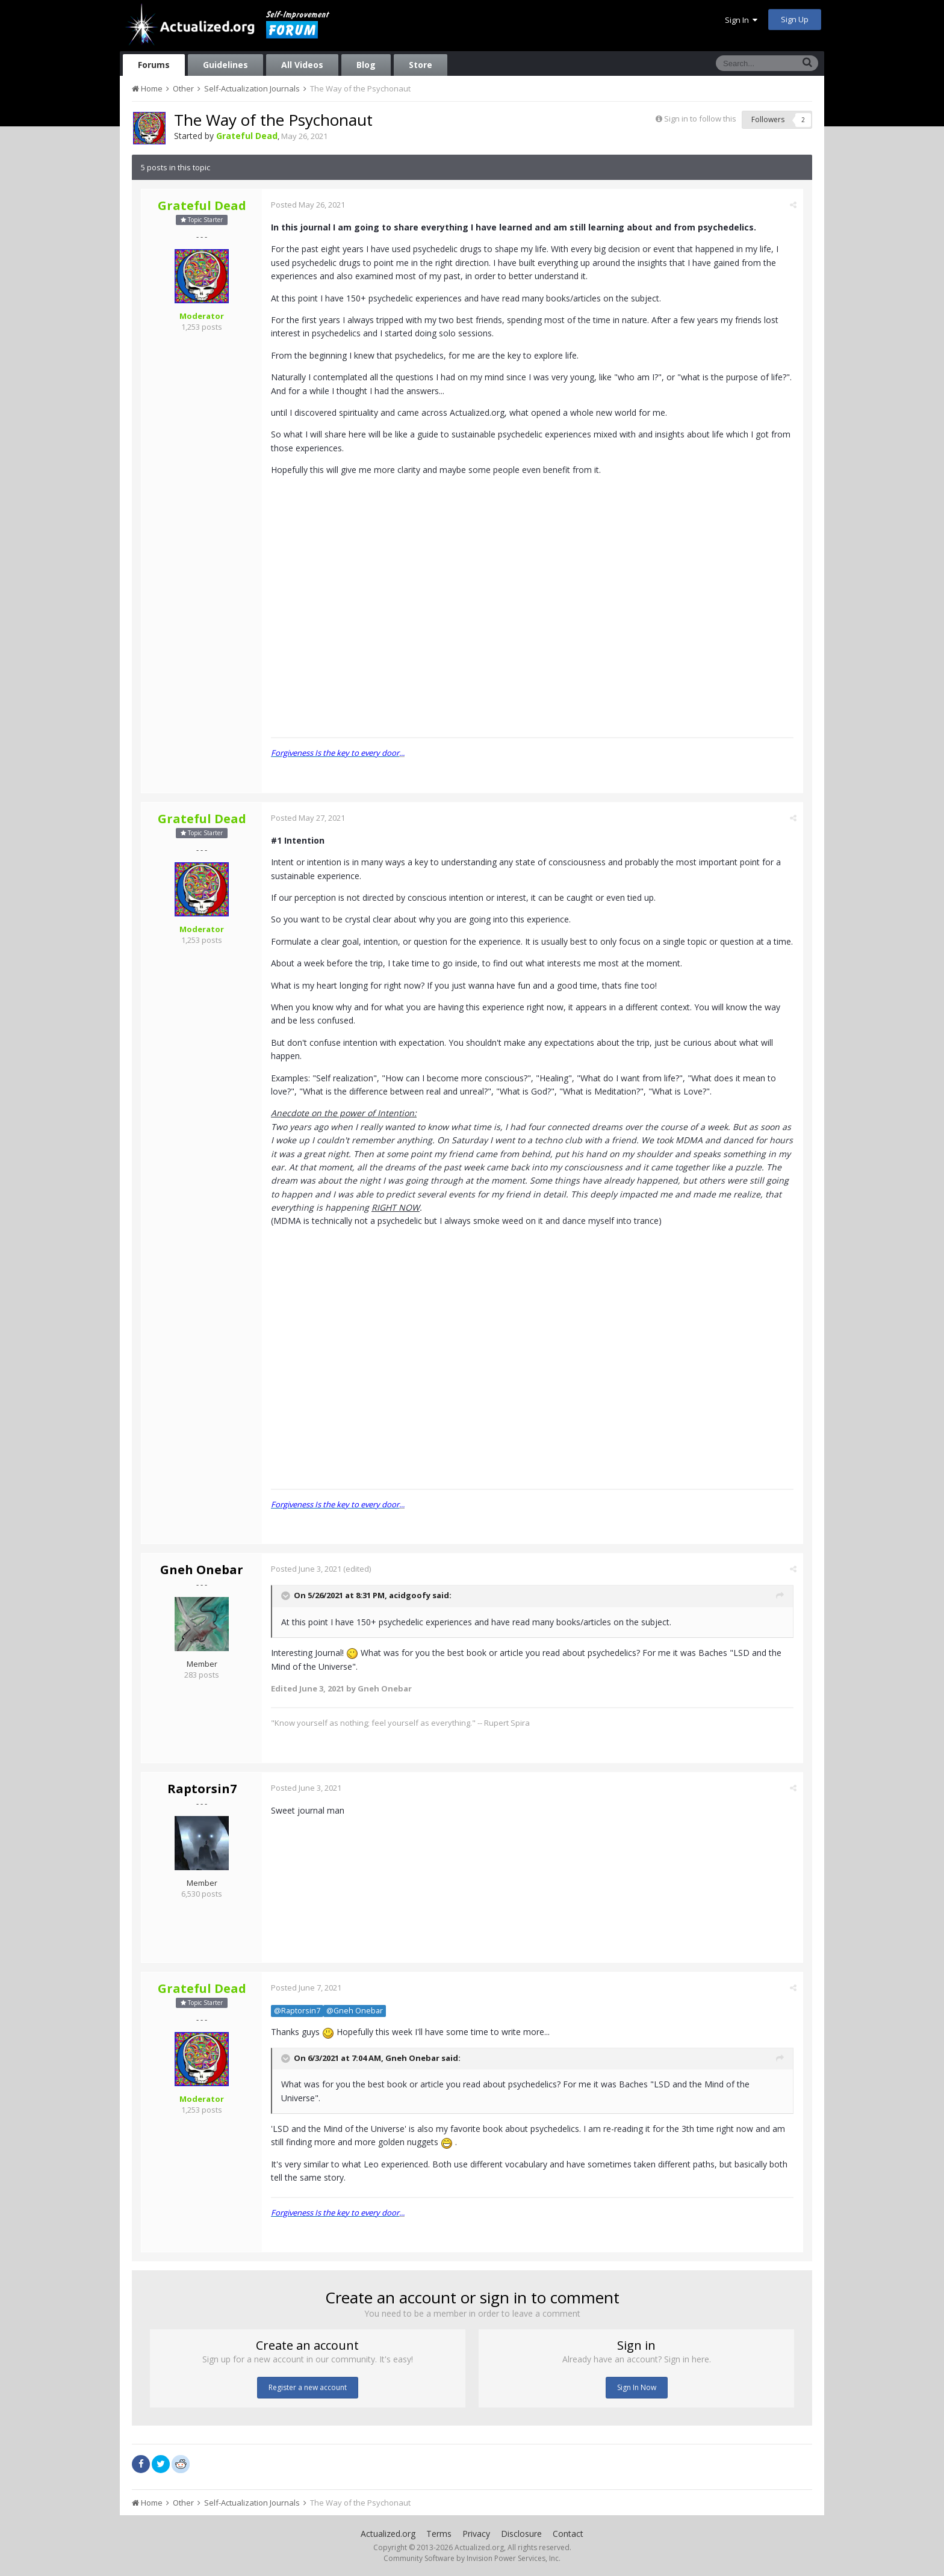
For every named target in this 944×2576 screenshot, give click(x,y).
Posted (308, 204)
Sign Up (795, 19)
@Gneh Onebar (354, 2011)
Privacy (476, 2533)
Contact (568, 2533)
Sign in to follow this (700, 118)
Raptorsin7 (202, 1789)
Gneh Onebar (201, 1569)
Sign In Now (636, 2387)
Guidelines (225, 64)
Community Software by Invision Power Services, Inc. (472, 2558)
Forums (154, 64)
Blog (366, 64)
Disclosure (521, 2533)
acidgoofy (409, 1595)
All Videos (302, 64)
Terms (439, 2533)
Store (420, 64)
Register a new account (308, 2387)
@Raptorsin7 (297, 2011)
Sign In (741, 19)
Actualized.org (388, 2533)
